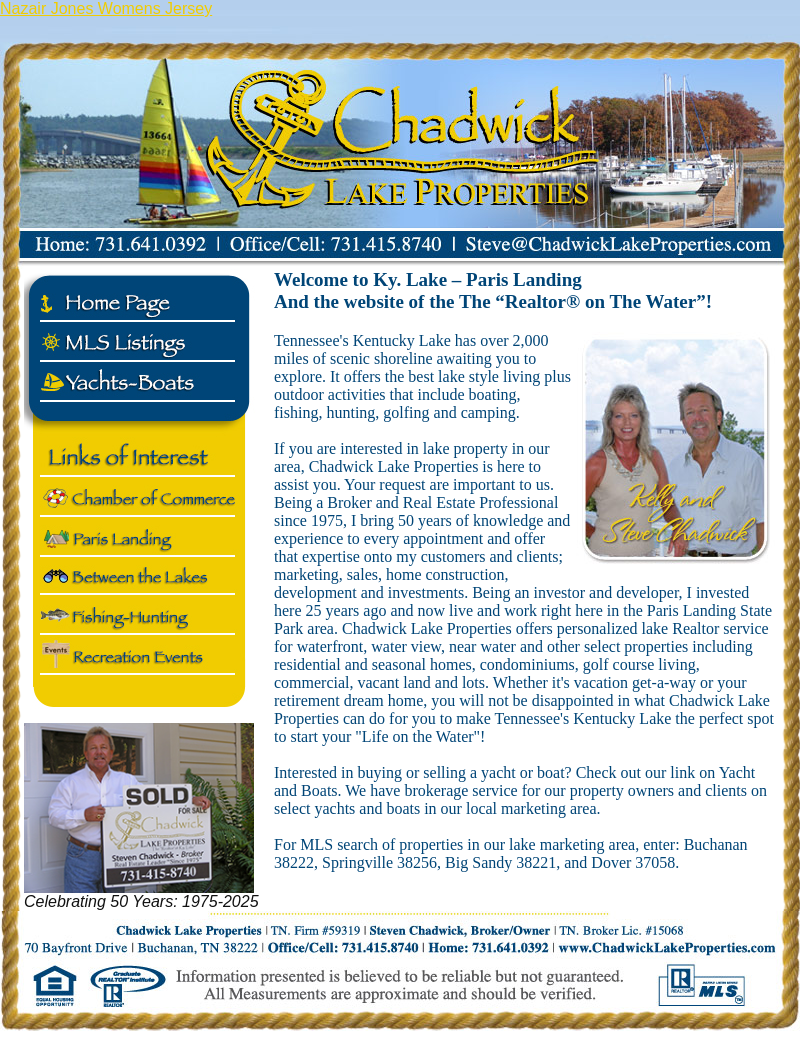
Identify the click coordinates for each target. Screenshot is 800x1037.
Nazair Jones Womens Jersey (106, 8)
